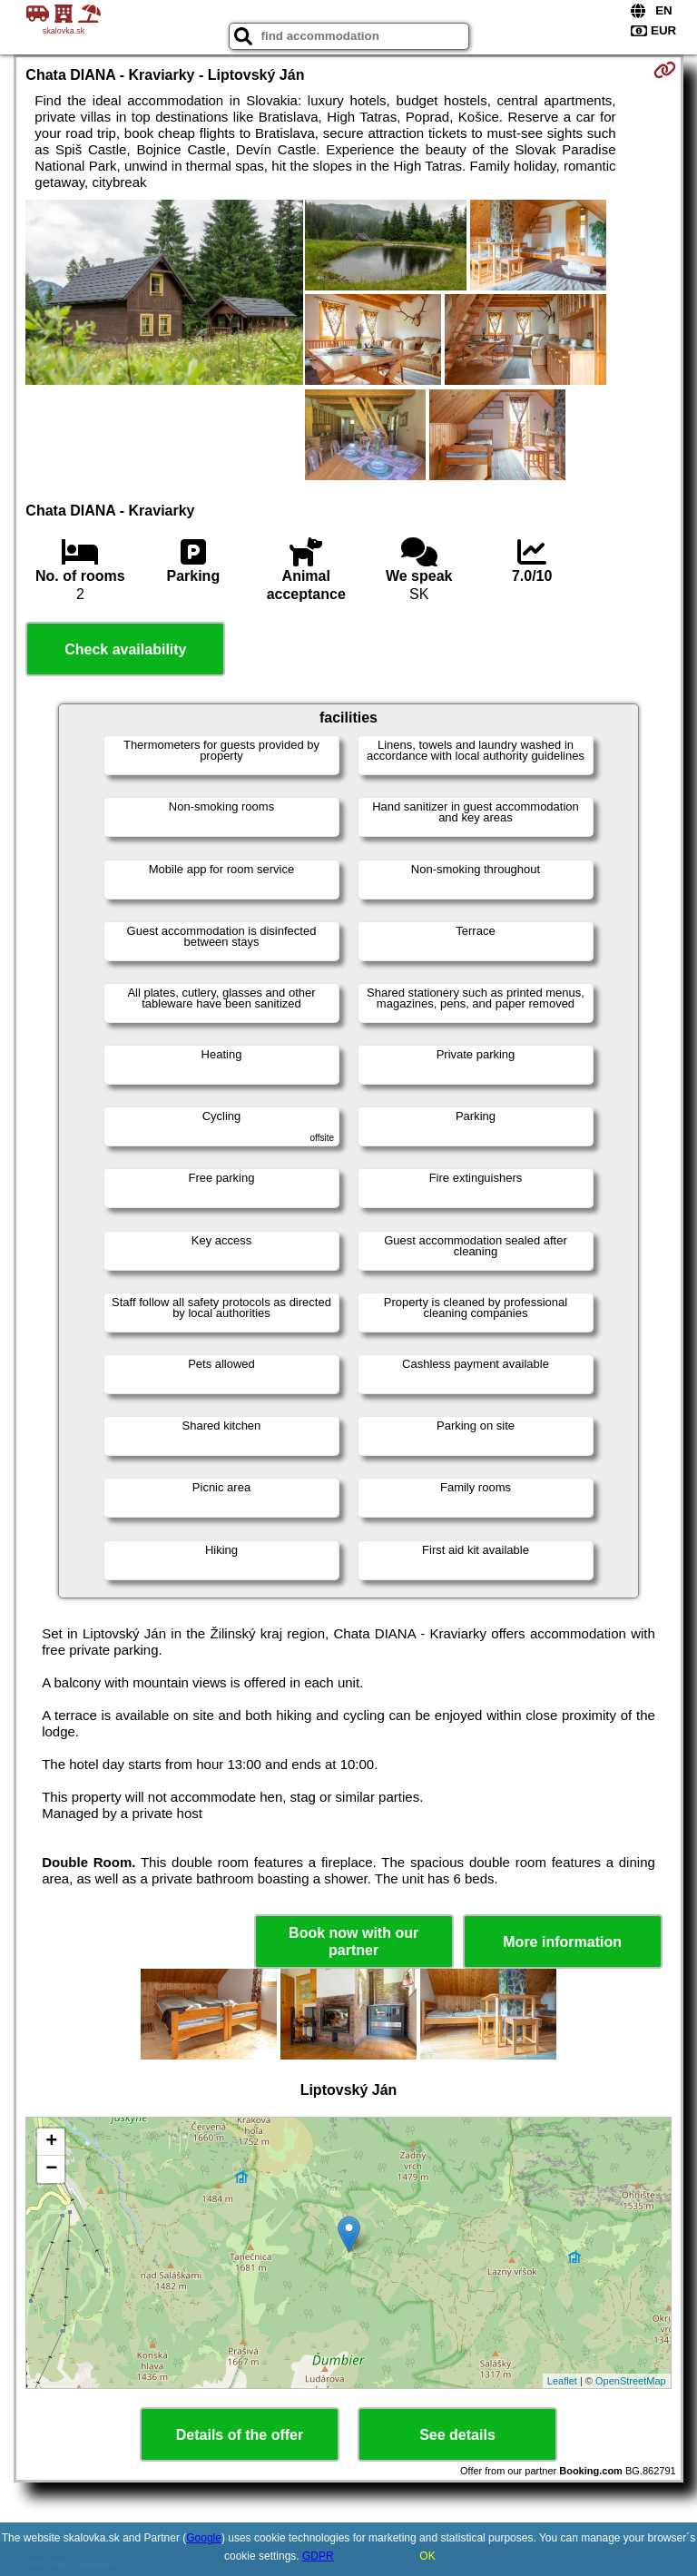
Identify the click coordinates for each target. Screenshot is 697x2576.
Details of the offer (239, 2435)
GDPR (318, 2556)
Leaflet (562, 2380)
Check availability (125, 649)
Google (203, 2538)
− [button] (51, 2169)
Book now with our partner (353, 1941)
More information (562, 1942)
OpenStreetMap (630, 2380)
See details (457, 2435)
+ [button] (51, 2142)
